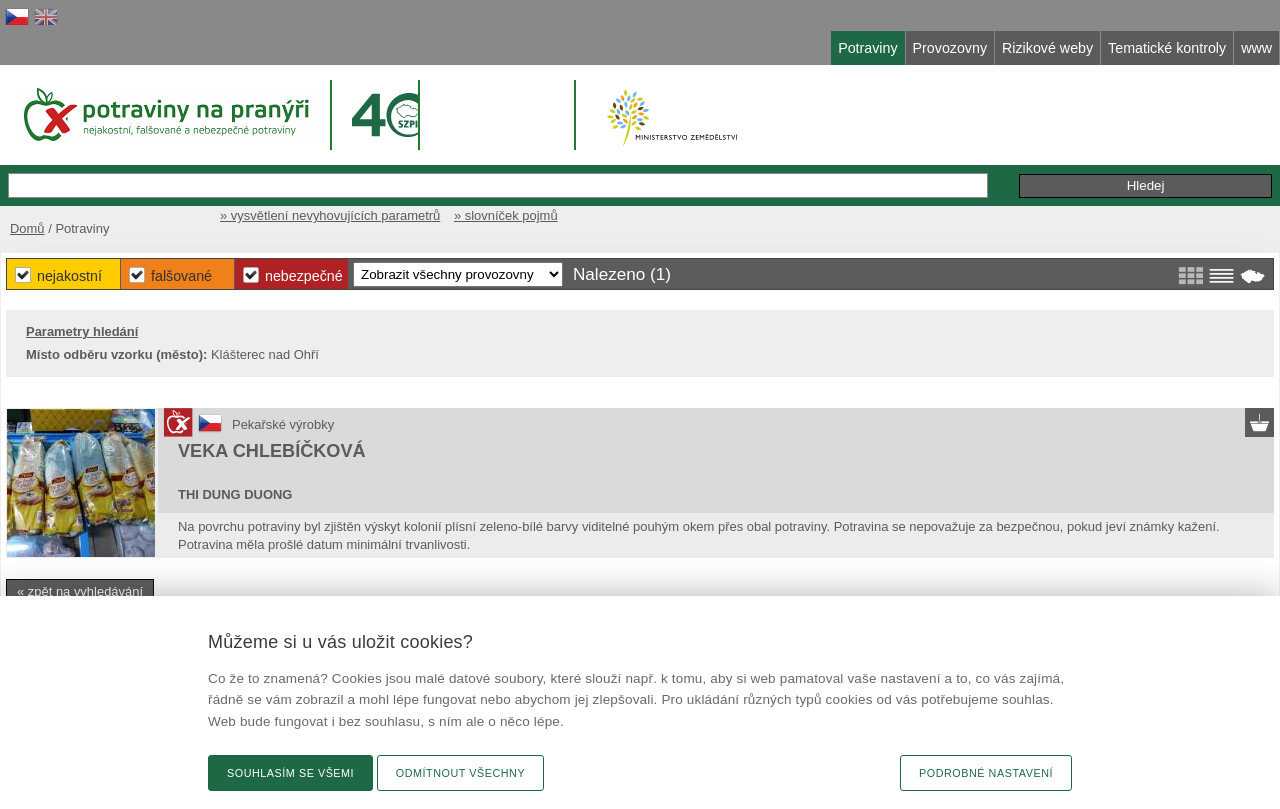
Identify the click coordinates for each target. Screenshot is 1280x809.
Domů (27, 228)
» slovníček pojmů (506, 215)
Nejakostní (69, 276)
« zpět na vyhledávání (80, 591)
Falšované (181, 276)
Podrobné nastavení (986, 773)
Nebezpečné (304, 276)
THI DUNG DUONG (235, 494)
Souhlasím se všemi (290, 773)
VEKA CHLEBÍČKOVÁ (272, 451)
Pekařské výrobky (283, 424)
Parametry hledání (82, 331)
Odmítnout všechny (460, 773)
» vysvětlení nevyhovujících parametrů (330, 215)
